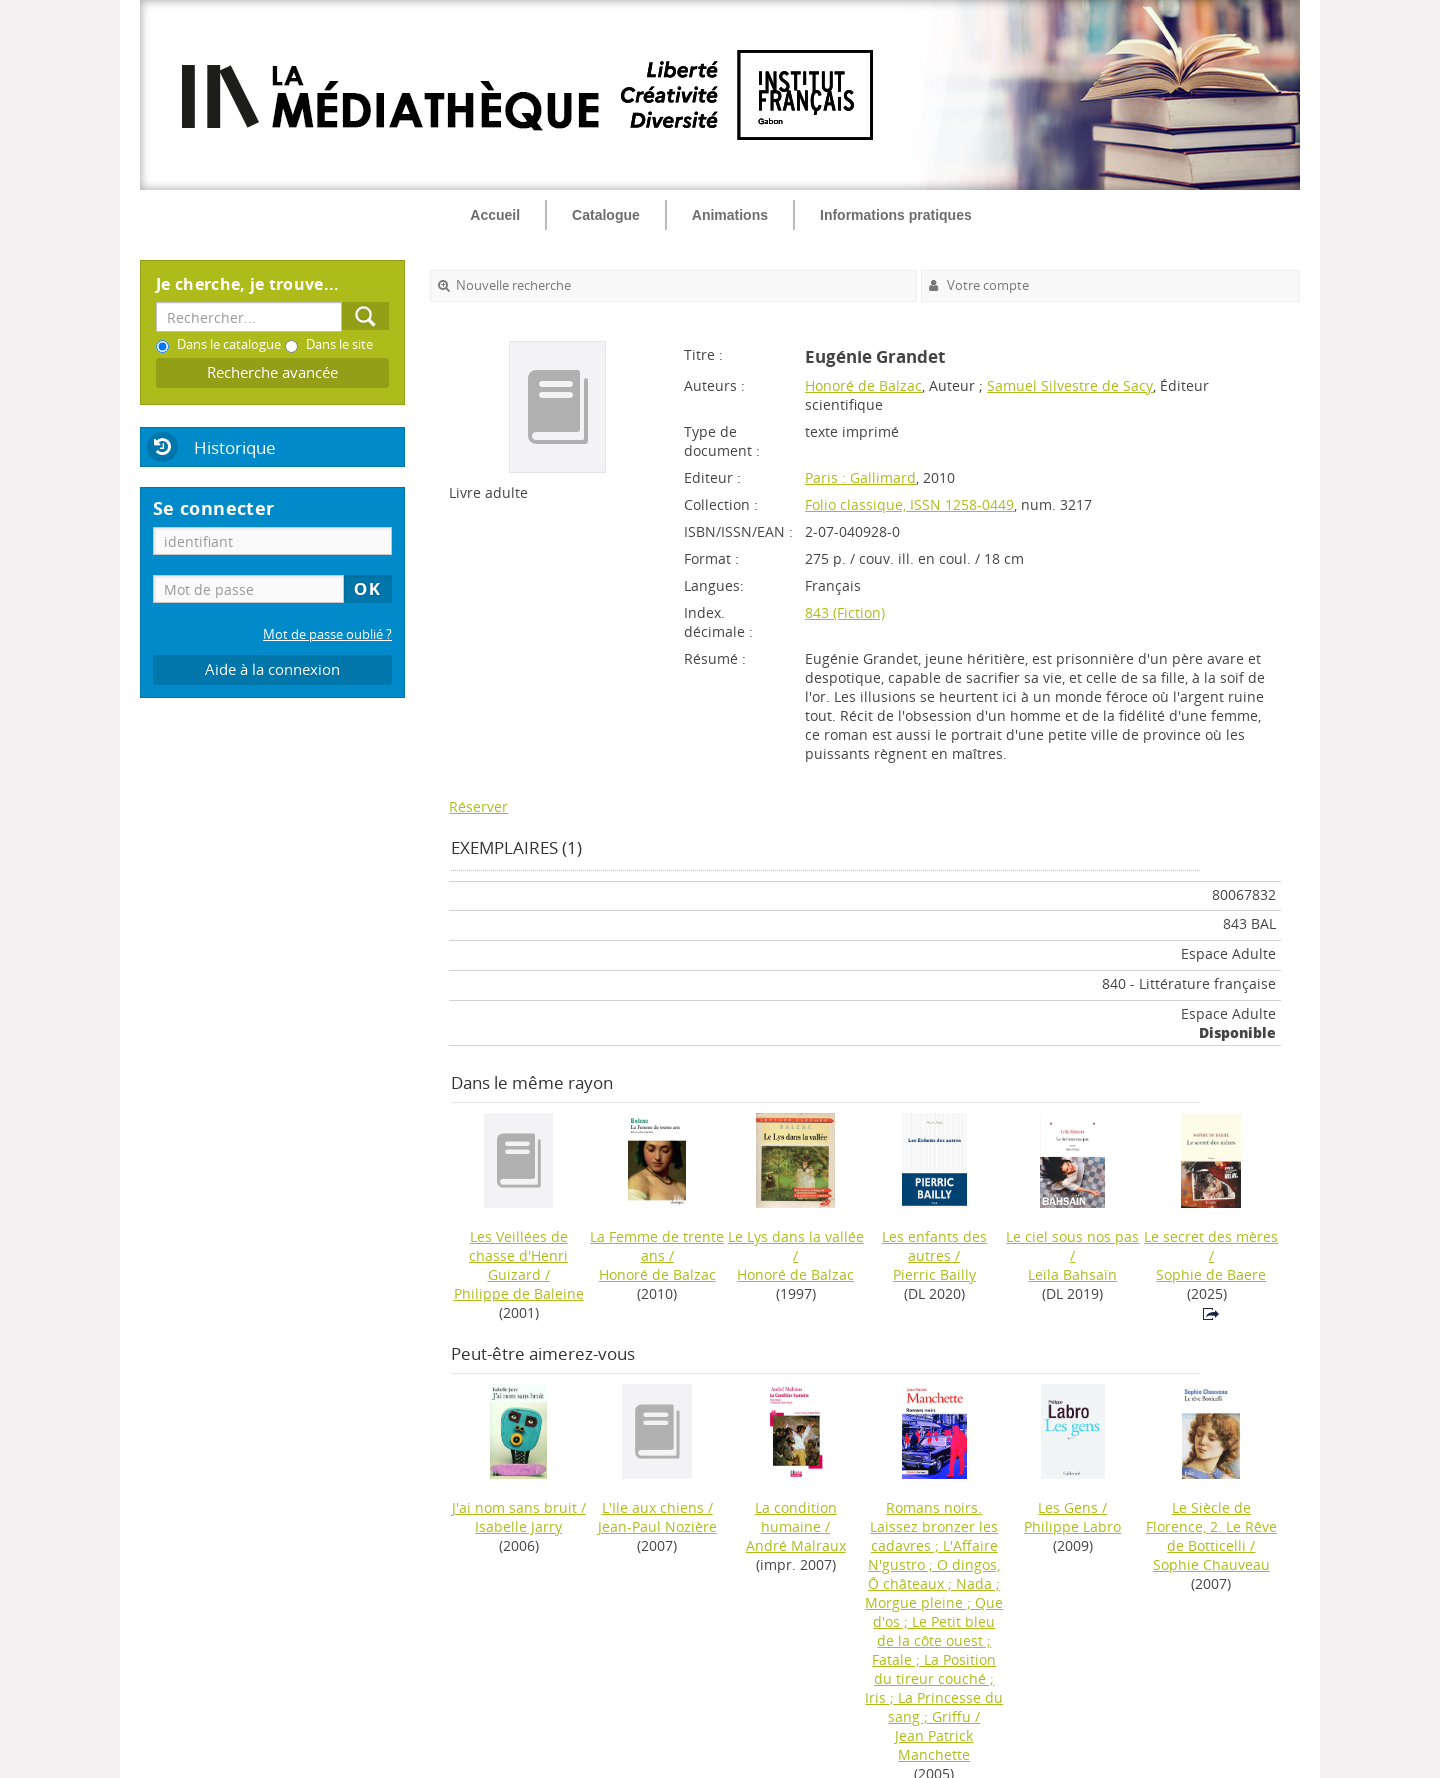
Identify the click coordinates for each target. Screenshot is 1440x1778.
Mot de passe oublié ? (327, 634)
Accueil (495, 215)
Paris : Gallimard (860, 477)
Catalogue (606, 215)
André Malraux (796, 1545)
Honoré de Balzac (863, 385)
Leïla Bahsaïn (1072, 1274)
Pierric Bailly (934, 1274)
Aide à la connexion (272, 669)
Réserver (478, 806)
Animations (730, 215)
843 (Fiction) (845, 612)
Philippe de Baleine (519, 1293)
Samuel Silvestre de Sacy (1070, 385)
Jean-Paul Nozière (657, 1526)
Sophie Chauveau (1211, 1564)
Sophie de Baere (1211, 1274)
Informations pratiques (896, 215)
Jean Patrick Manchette (934, 1745)
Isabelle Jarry (518, 1526)
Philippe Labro (1072, 1526)
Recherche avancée (272, 372)
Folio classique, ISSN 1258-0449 (909, 504)
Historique (235, 447)
